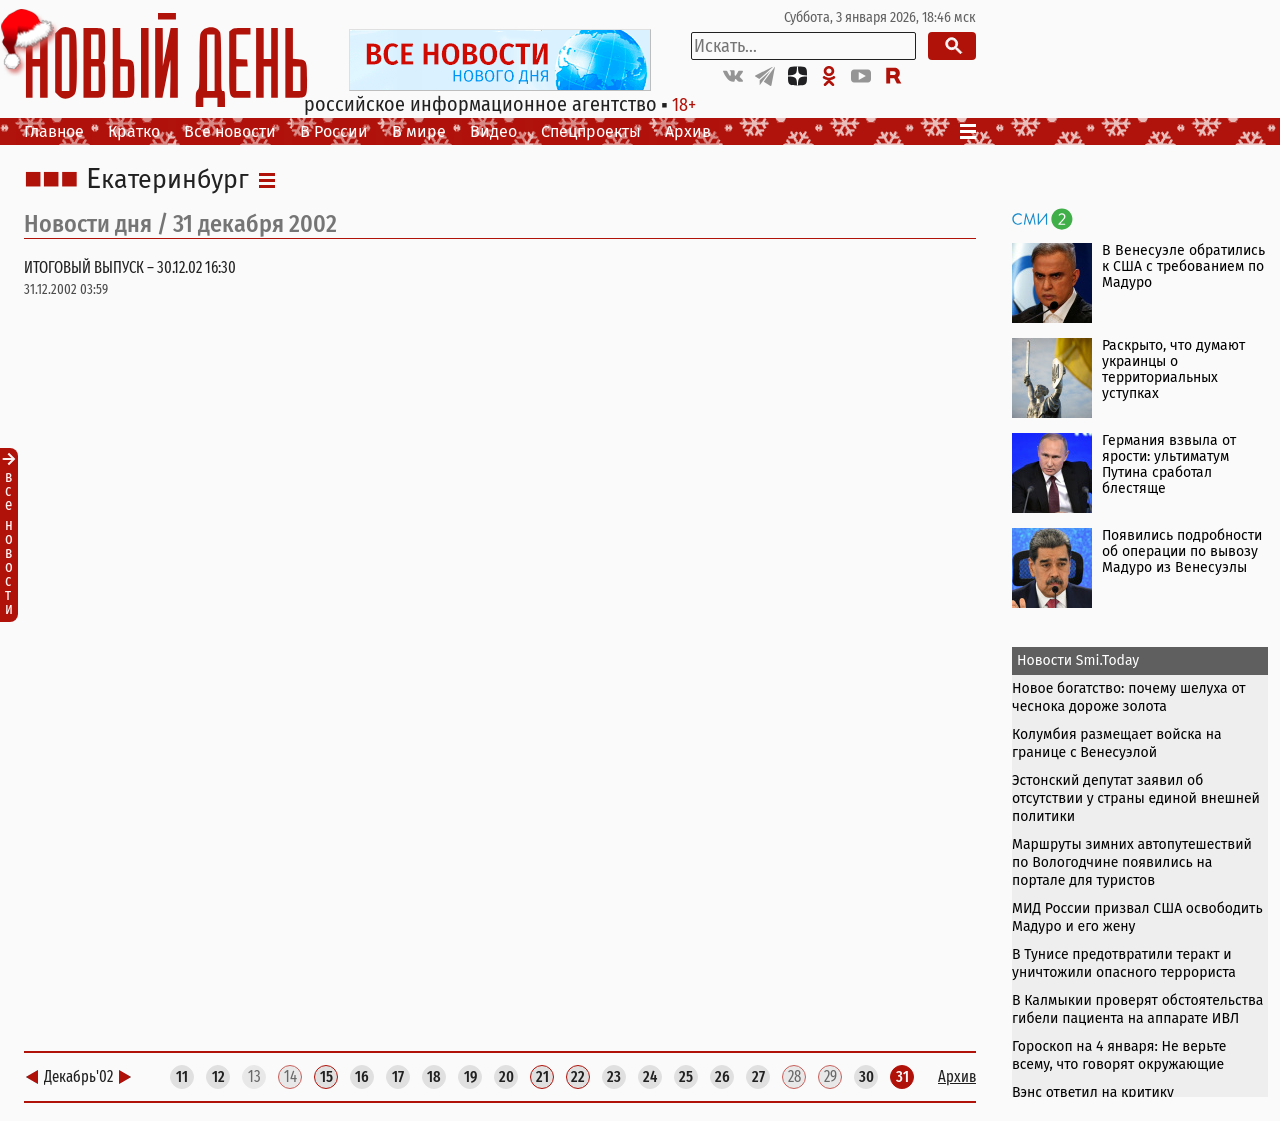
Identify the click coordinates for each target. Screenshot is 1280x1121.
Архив (688, 131)
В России (334, 131)
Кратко (134, 131)
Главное (54, 131)
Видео (493, 131)
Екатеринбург (167, 180)
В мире (419, 131)
